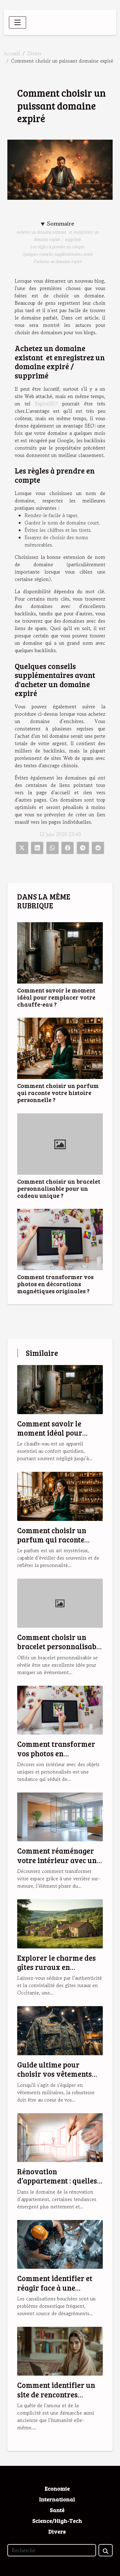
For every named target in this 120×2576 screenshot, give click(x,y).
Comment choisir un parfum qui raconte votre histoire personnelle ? (58, 1092)
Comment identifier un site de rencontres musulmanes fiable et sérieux (56, 2399)
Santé (57, 2510)
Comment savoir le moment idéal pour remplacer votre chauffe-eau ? (56, 997)
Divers (34, 53)
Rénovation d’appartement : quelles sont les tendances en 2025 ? (57, 2185)
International (57, 2499)
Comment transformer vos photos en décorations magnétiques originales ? (55, 1284)
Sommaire (60, 223)
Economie (57, 2488)
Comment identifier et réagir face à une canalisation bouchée (54, 2287)
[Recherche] (51, 2550)
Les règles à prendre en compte (57, 247)
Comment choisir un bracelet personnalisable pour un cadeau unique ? (58, 1188)
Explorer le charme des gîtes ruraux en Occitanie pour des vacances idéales (56, 1972)
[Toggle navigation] (17, 22)
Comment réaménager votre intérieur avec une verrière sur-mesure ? (58, 1860)
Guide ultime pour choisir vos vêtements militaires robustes (54, 2074)
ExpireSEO (46, 403)
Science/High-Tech (57, 2520)
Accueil (12, 53)
